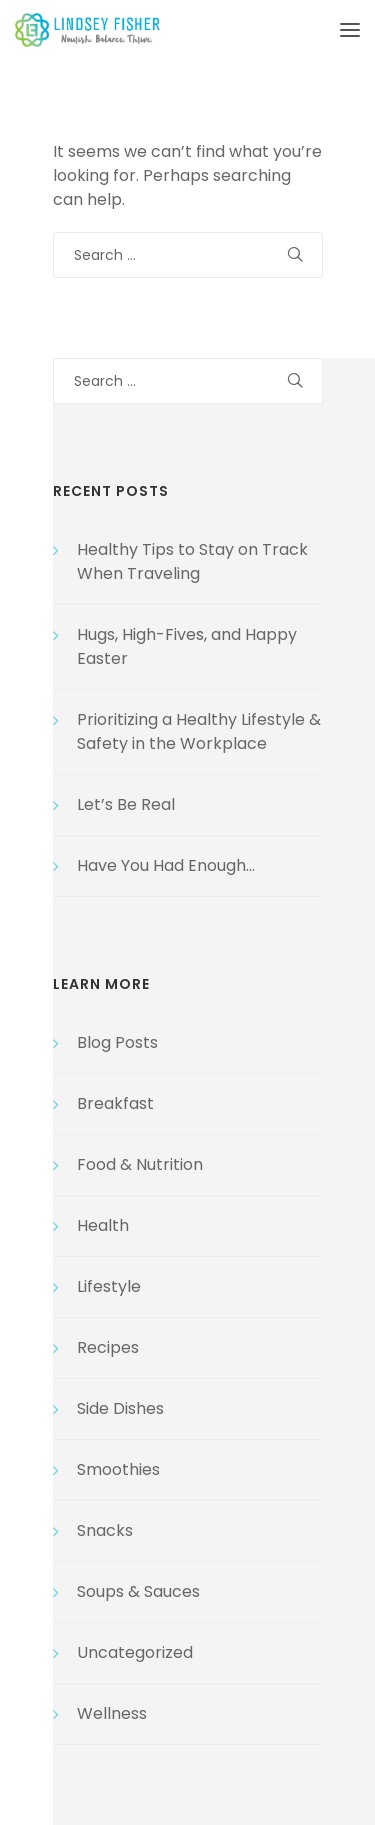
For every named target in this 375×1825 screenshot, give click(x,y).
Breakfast (115, 1103)
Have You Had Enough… (166, 865)
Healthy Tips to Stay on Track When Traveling (192, 561)
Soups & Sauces (138, 1591)
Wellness (112, 1713)
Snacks (105, 1530)
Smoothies (118, 1469)
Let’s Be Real (126, 804)
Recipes (108, 1347)
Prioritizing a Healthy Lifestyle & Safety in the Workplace (199, 731)
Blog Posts (117, 1042)
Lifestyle (109, 1286)
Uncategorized (135, 1652)
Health (103, 1225)
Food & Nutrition (140, 1164)
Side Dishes (120, 1408)
